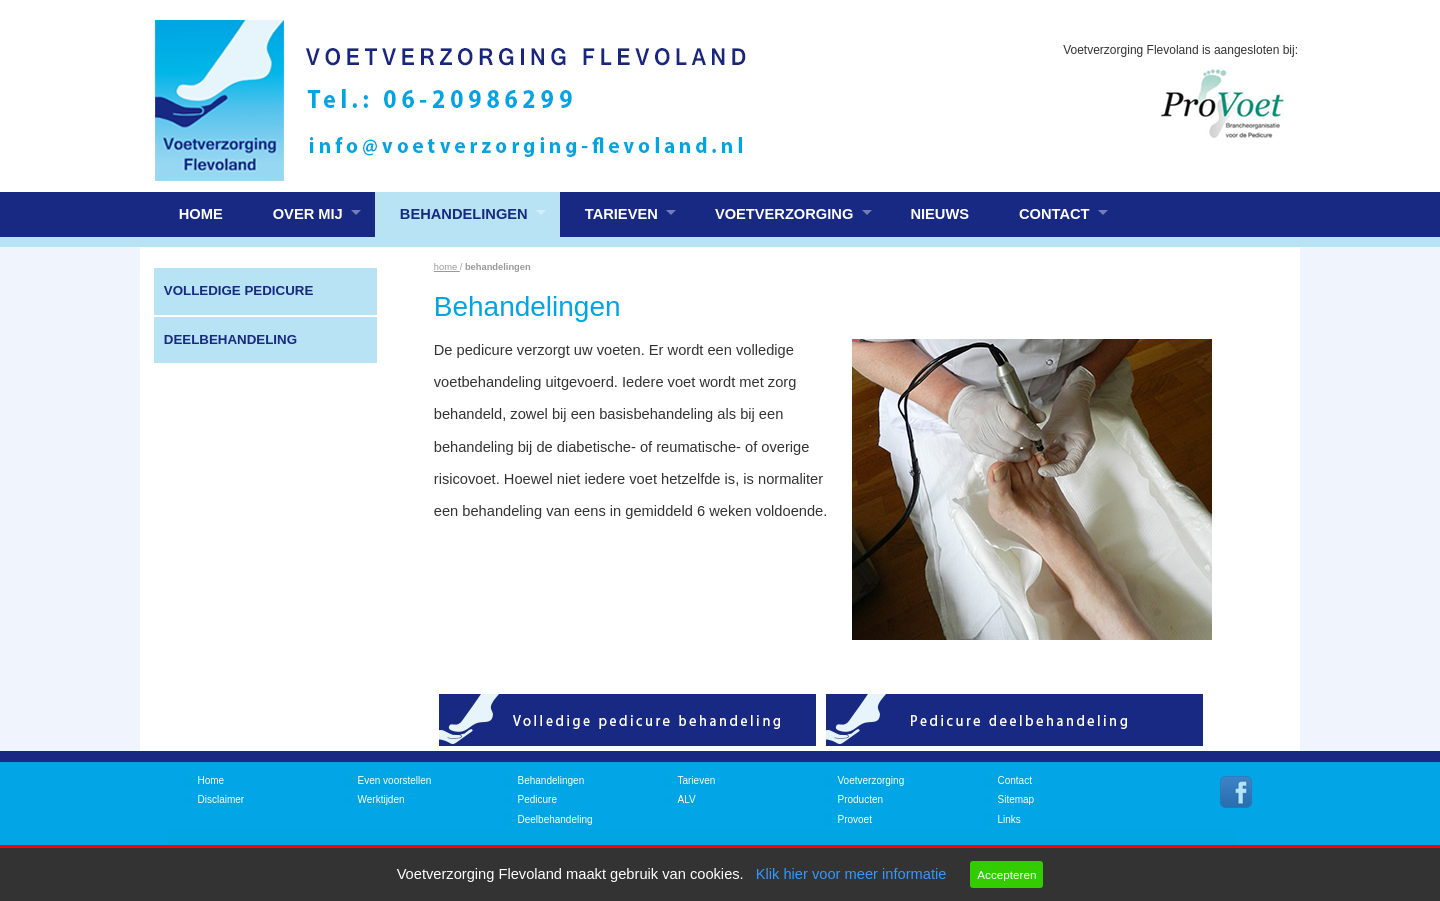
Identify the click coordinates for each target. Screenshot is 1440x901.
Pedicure (537, 799)
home (447, 267)
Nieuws (939, 214)
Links (1009, 819)
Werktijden (381, 799)
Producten (861, 799)
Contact (1054, 214)
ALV (687, 799)
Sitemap (1016, 799)
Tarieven (621, 214)
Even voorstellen (395, 780)
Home (201, 214)
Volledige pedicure (239, 290)
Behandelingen (464, 214)
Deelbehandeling (230, 339)
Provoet (855, 819)
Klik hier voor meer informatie (851, 874)
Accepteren (1006, 874)
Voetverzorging (784, 214)
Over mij (308, 214)
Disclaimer (221, 799)
